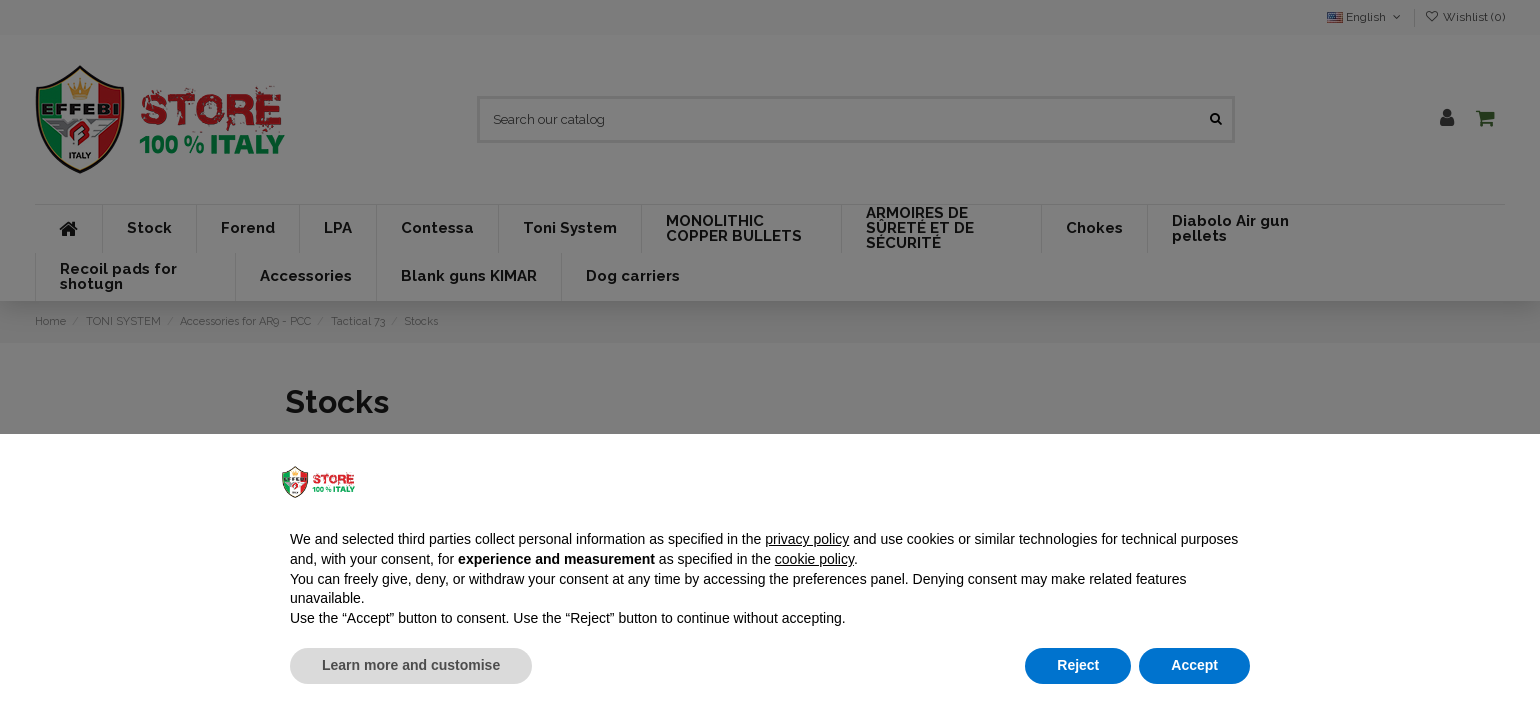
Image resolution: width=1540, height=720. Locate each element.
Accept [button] (1194, 665)
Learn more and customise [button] (411, 665)
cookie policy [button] (814, 559)
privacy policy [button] (807, 539)
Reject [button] (1078, 665)
